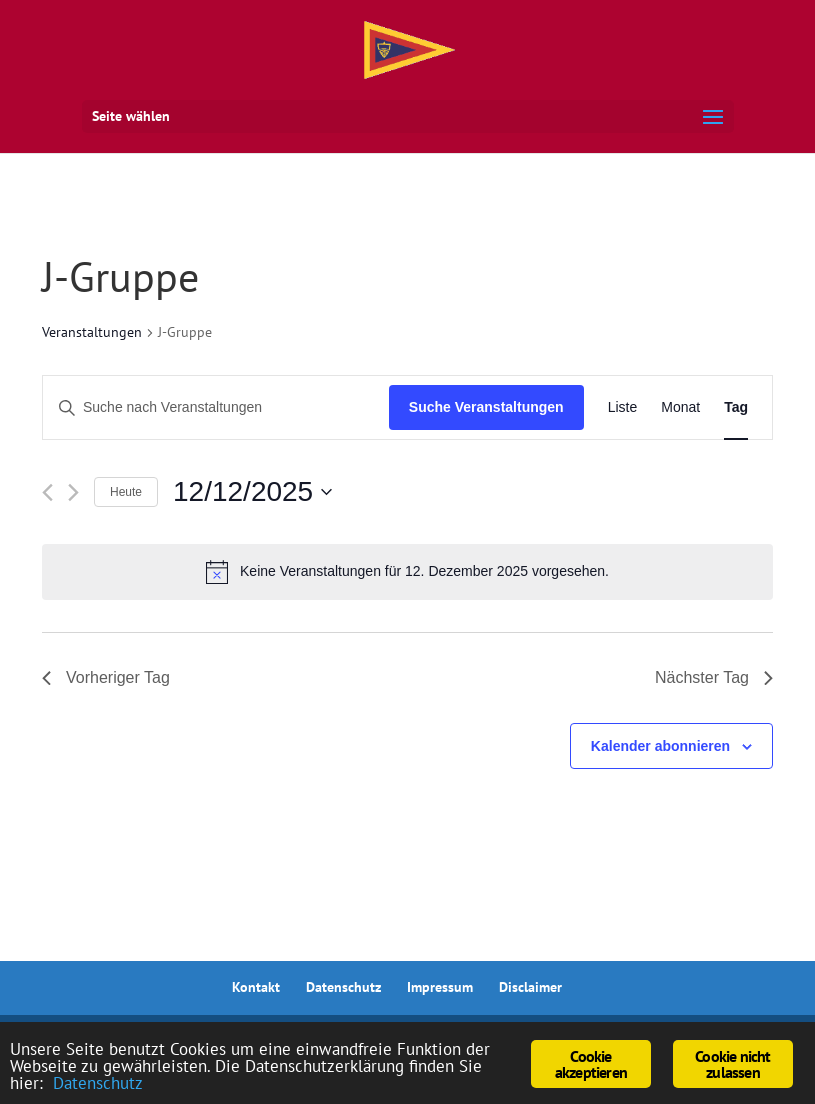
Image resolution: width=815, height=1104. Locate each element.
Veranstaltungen (92, 332)
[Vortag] (47, 492)
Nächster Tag (714, 677)
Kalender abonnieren (660, 746)
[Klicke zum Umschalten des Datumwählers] (252, 492)
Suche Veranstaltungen (486, 407)
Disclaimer (530, 987)
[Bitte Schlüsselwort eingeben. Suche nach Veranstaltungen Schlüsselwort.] (216, 407)
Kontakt (256, 987)
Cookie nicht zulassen (732, 1064)
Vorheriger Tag (106, 677)
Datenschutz (343, 987)
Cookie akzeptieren (591, 1064)
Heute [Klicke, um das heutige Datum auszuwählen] (126, 492)
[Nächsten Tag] (73, 492)
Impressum (440, 987)
